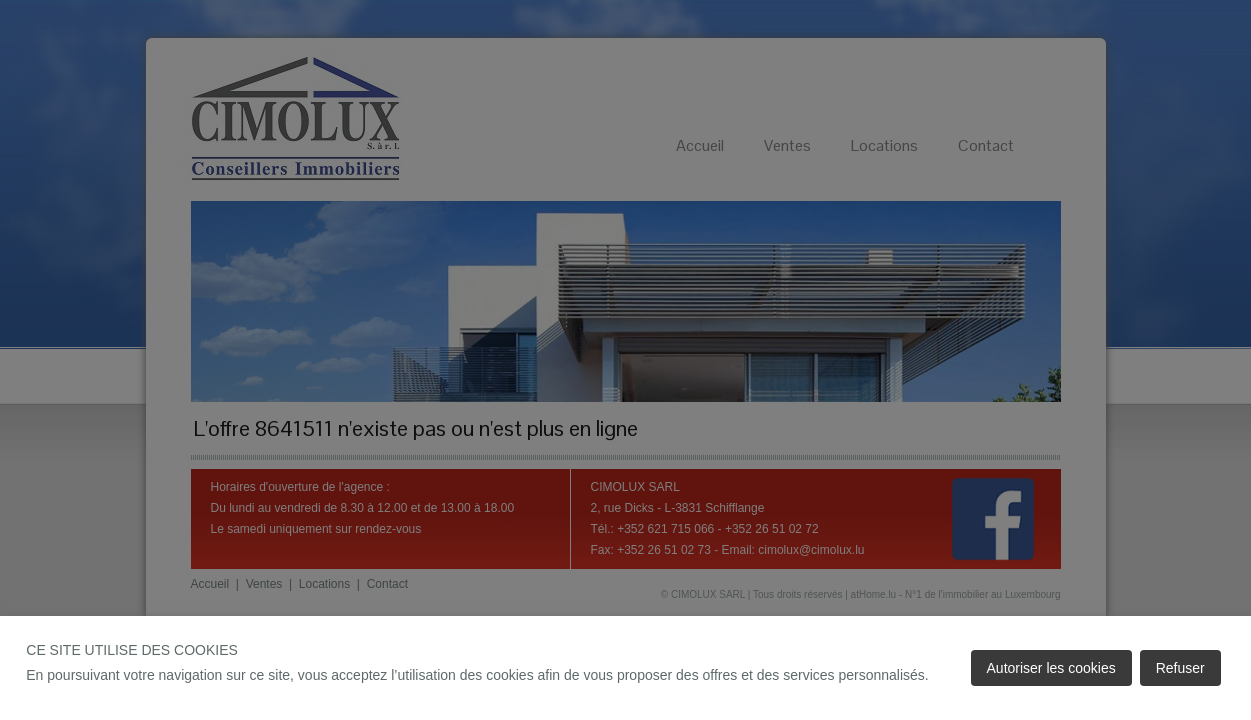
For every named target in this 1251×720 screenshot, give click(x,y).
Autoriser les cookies (1051, 668)
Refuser (1180, 668)
